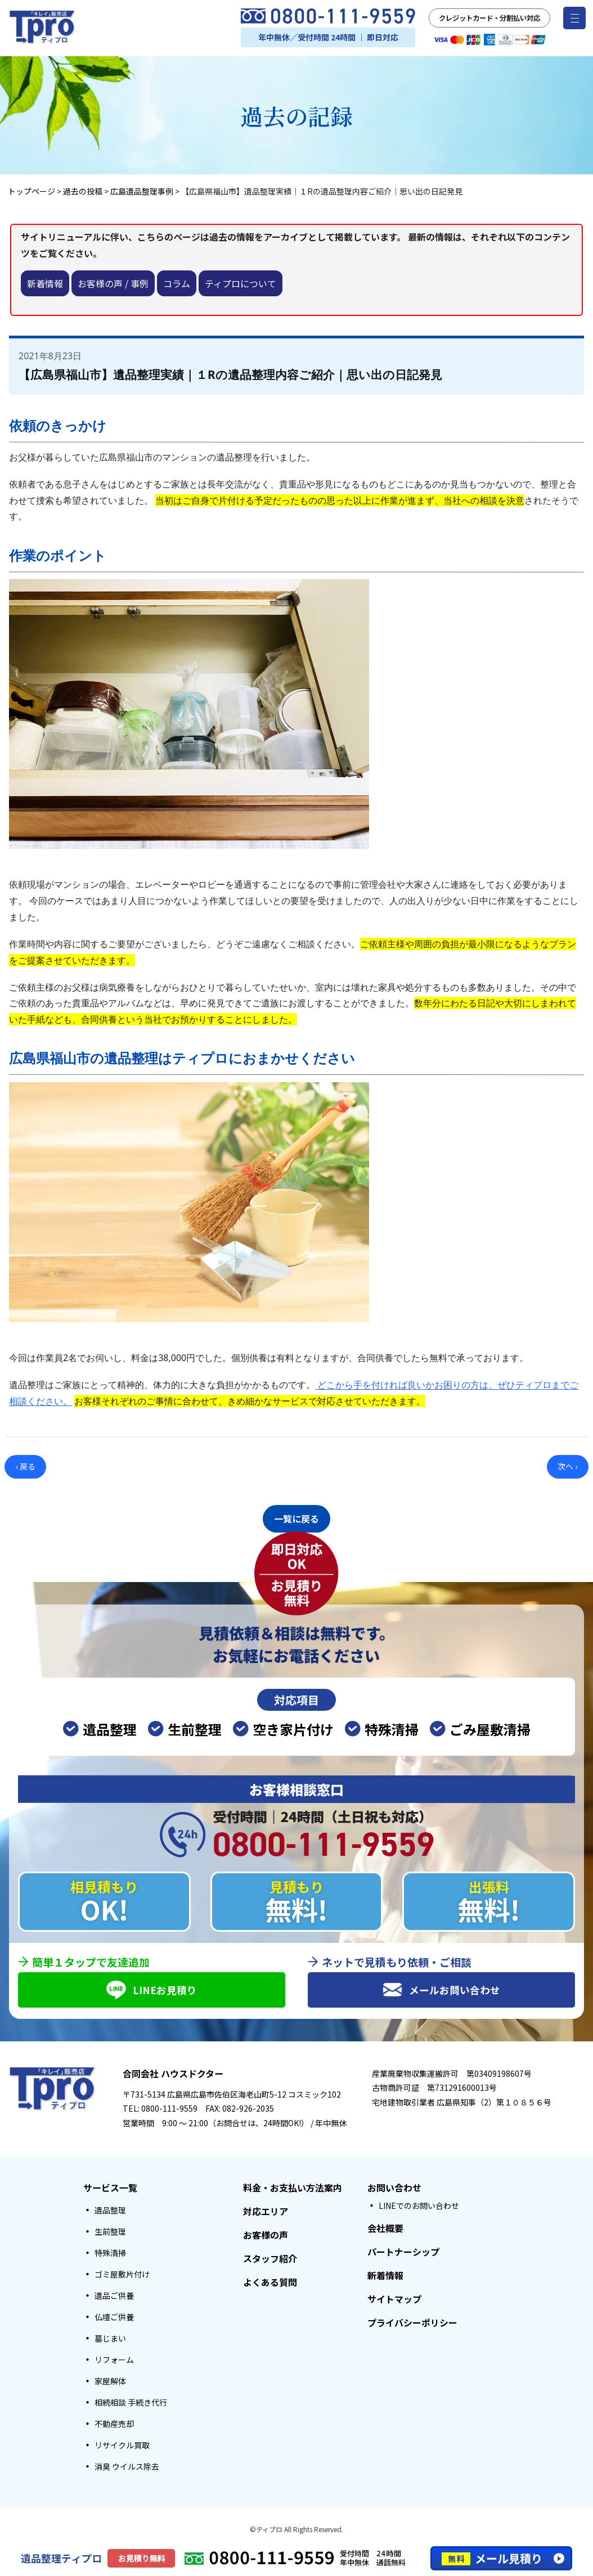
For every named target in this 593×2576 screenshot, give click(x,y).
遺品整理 (110, 2210)
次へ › (567, 1466)
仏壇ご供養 (114, 2316)
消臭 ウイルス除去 (127, 2466)
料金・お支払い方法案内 (292, 2187)
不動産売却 (114, 2423)
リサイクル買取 (122, 2445)
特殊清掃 (110, 2252)
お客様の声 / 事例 (113, 283)
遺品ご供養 (114, 2295)
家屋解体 (110, 2381)
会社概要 (385, 2228)
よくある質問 (270, 2282)
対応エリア (265, 2211)
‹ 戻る (25, 1466)
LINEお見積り (151, 1988)
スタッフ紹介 (270, 2258)
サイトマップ (394, 2299)
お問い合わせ (394, 2187)
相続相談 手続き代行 (131, 2402)
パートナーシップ (403, 2251)
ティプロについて (240, 283)
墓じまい (110, 2338)
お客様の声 (265, 2234)
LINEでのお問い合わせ (419, 2205)
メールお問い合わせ (441, 1988)
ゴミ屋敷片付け (122, 2274)
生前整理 (110, 2231)
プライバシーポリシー (412, 2322)
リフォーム (114, 2359)
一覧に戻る (296, 1517)
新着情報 (45, 283)
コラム (176, 283)
